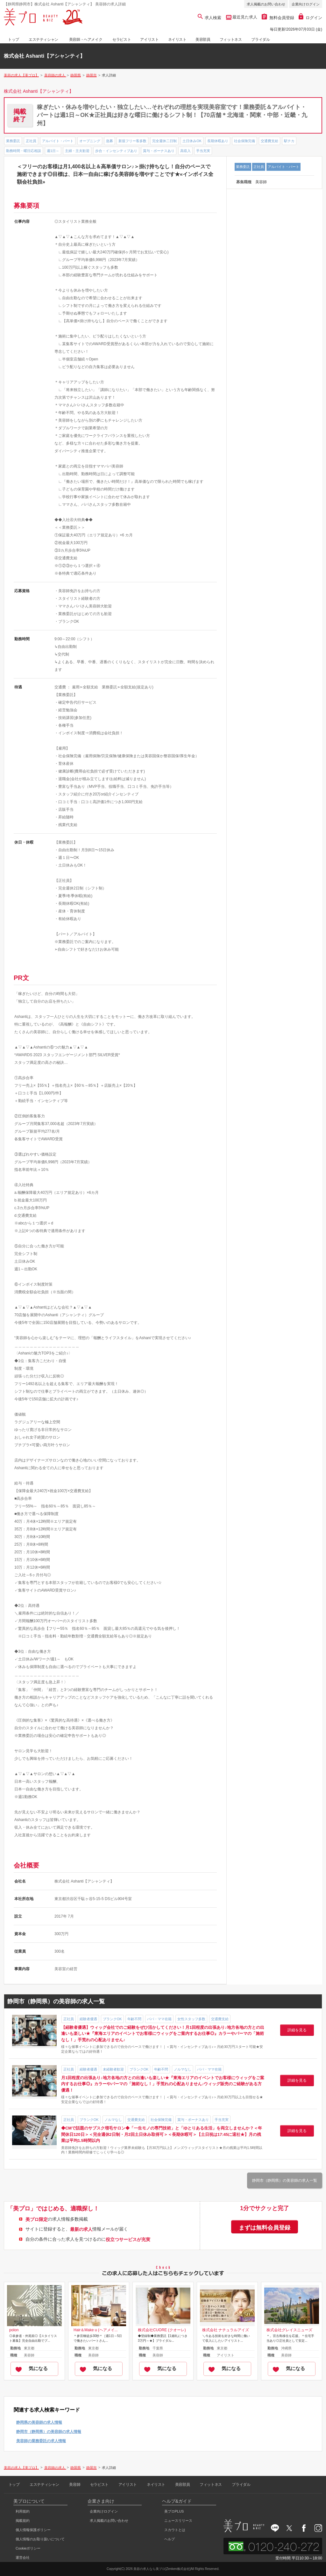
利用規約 (23, 2511)
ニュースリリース (178, 2520)
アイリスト (149, 39)
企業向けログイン (306, 4)
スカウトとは (174, 2530)
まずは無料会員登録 (264, 2227)
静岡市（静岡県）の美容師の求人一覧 (284, 2180)
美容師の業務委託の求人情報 (41, 2441)
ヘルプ (169, 2539)
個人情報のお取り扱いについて (40, 2539)
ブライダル (260, 39)
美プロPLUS (174, 2511)
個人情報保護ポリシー (33, 2530)
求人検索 (210, 17)
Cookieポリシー (28, 2548)
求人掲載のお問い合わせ (266, 4)
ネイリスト (177, 39)
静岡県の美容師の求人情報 (39, 2422)
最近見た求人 (244, 17)
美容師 (74, 2484)
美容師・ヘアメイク (85, 39)
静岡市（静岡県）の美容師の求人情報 (48, 2431)
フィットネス (231, 39)
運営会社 (23, 2557)
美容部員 (202, 39)
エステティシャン (43, 39)
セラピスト (121, 39)
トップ (13, 39)
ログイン (310, 17)
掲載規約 (23, 2520)
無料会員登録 (278, 17)
